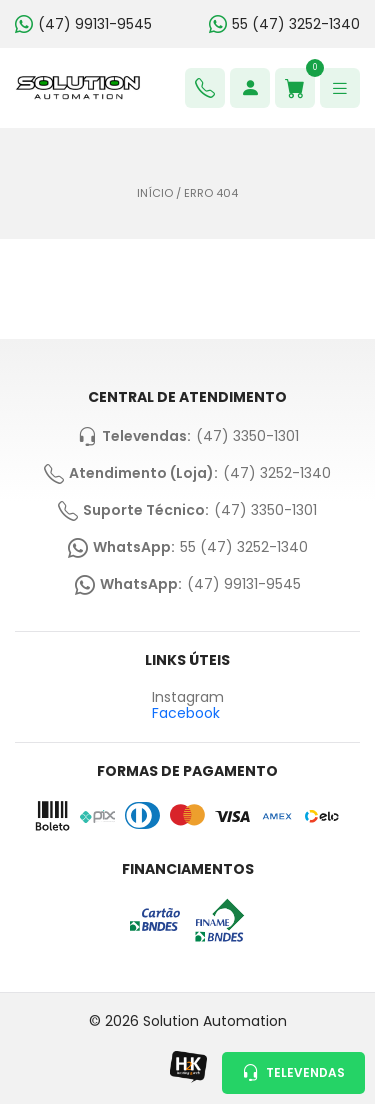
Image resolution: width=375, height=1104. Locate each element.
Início (155, 193)
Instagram (188, 697)
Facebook (186, 713)
